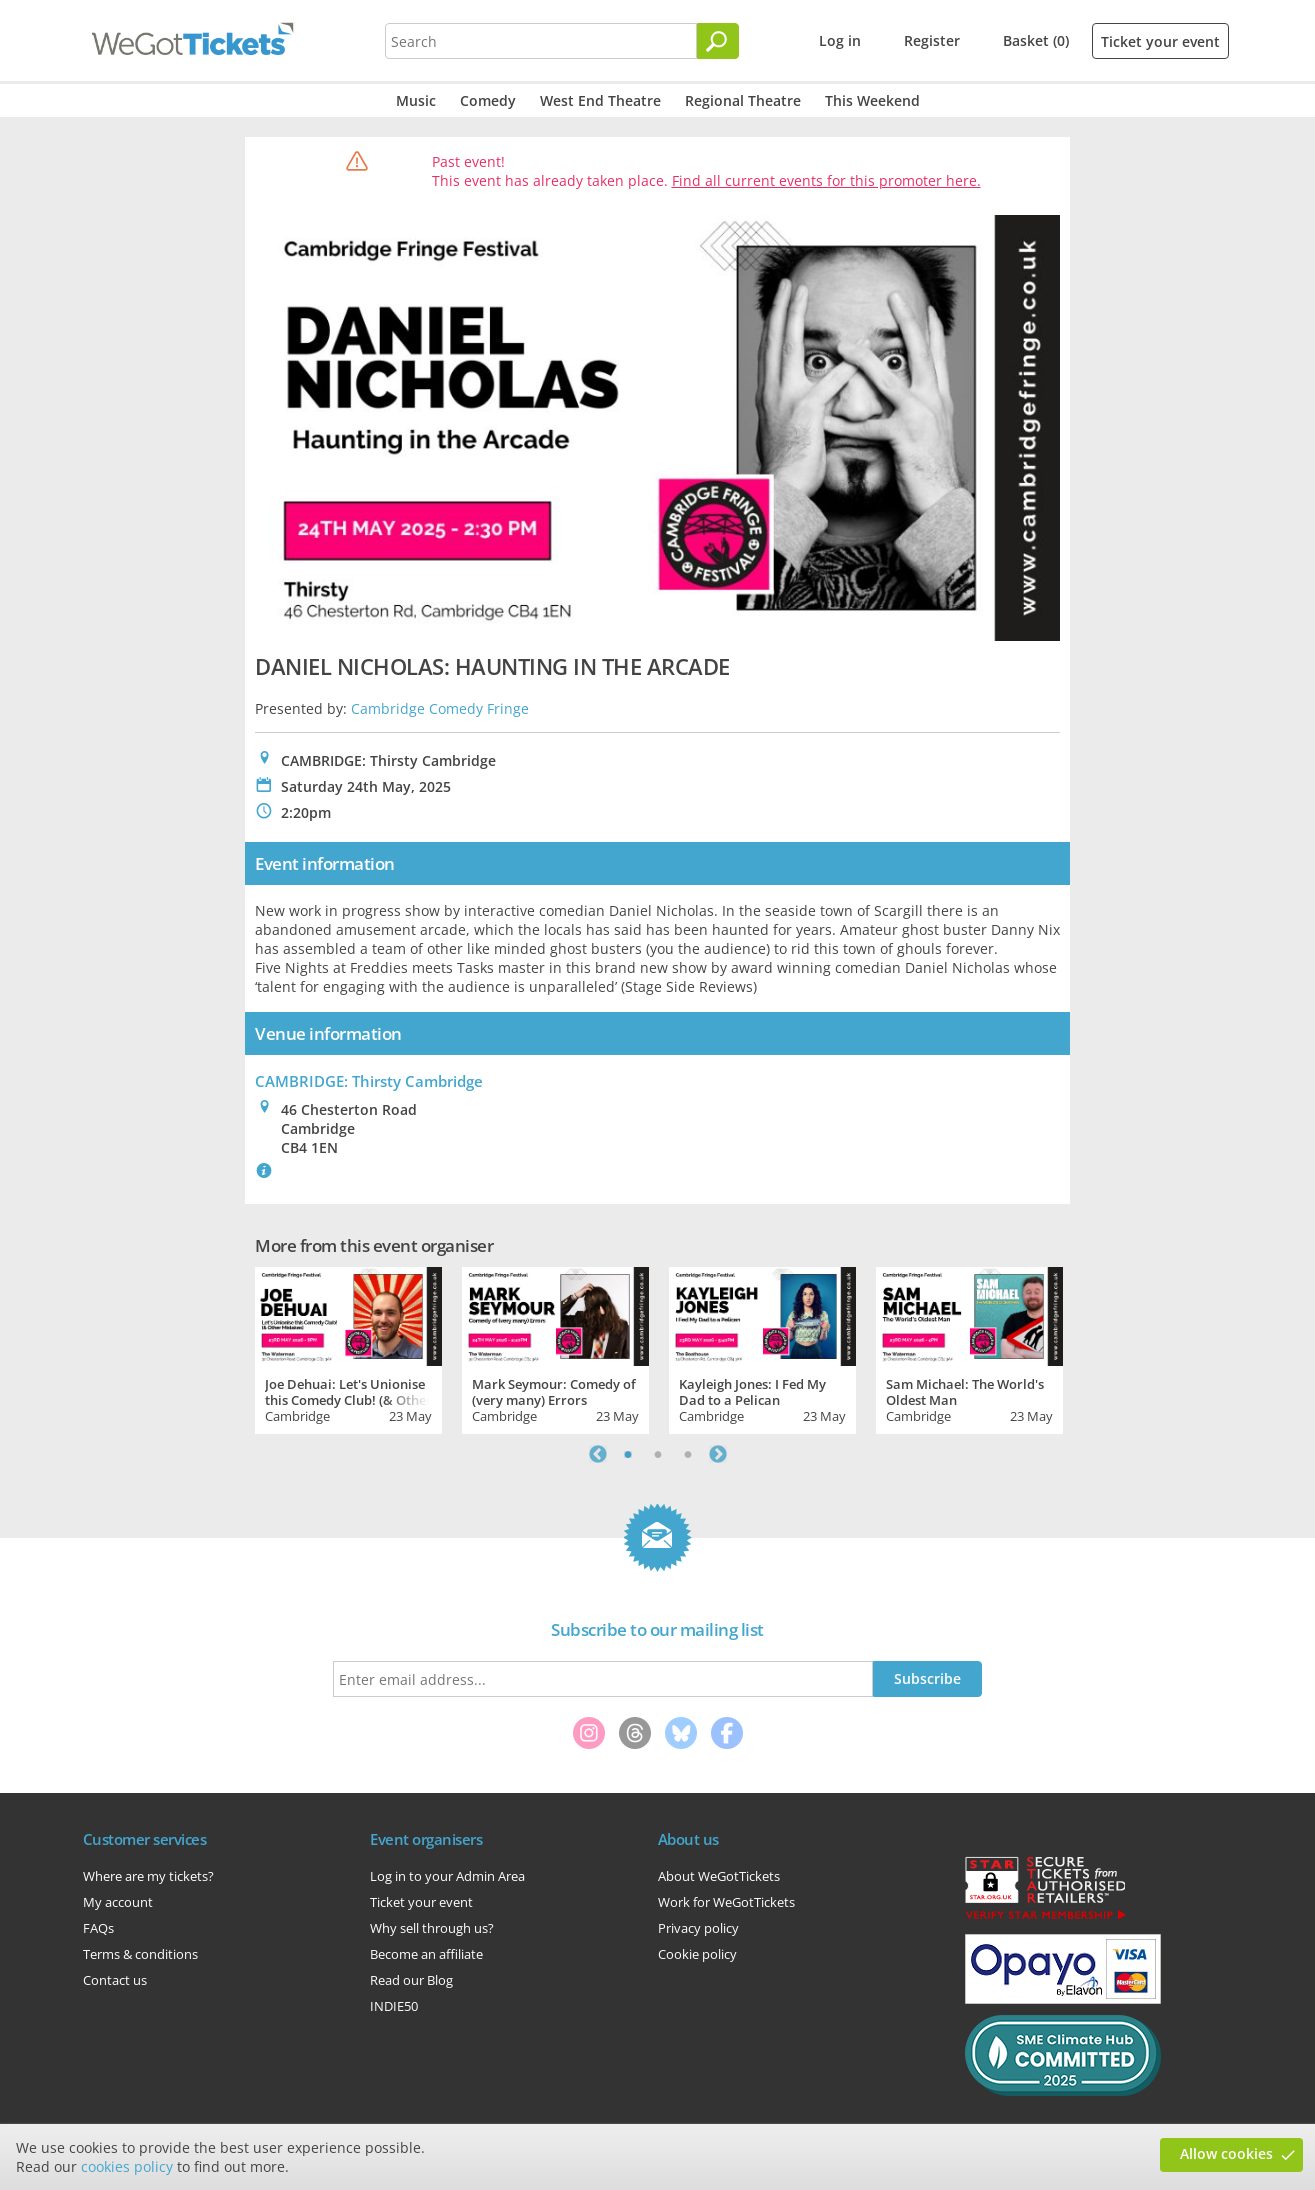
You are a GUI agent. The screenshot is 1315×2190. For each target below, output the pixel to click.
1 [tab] (628, 1454)
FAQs (98, 1928)
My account (118, 1902)
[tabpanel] (348, 1348)
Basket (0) (1036, 40)
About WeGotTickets (719, 1876)
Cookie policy (697, 1954)
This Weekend (872, 100)
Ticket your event (1160, 41)
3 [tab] (688, 1454)
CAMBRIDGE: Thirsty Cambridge (369, 1081)
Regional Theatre (743, 100)
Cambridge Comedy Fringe (440, 708)
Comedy (488, 100)
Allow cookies (1226, 2153)
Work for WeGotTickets (726, 1902)
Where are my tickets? (148, 1876)
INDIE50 (394, 2006)
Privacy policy (698, 1928)
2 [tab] (658, 1454)
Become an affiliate (426, 1954)
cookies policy (127, 2166)
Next (718, 1454)
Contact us (115, 1980)
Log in (840, 40)
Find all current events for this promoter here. (826, 180)
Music (416, 100)
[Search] (718, 41)
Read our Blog (411, 1980)
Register (932, 40)
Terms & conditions (140, 1954)
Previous (598, 1454)
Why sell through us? (432, 1928)
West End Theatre (600, 100)
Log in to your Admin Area (447, 1876)
